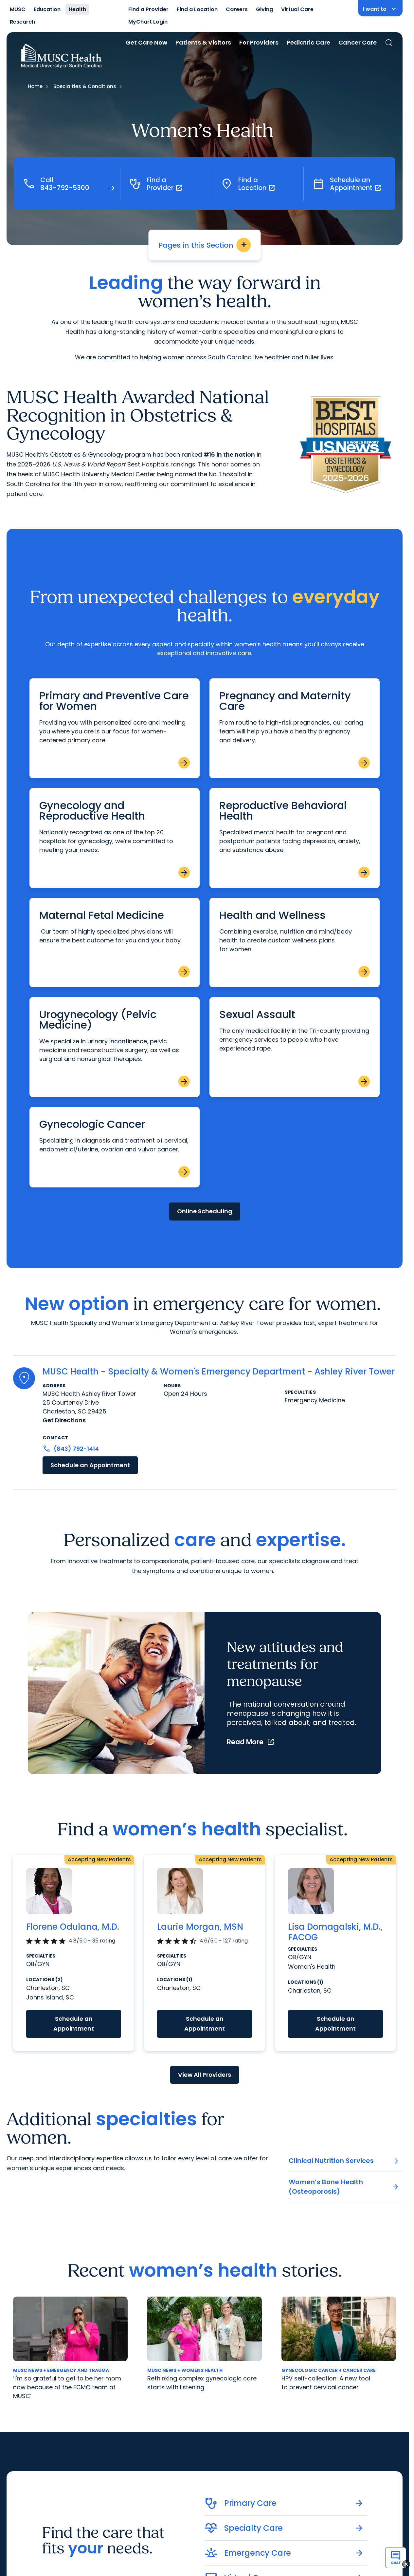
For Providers (259, 42)
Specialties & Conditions (84, 86)
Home (35, 86)
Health (77, 9)
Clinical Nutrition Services (344, 2161)
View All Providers (204, 2075)
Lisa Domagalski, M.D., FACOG (335, 1932)
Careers (237, 9)
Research (22, 22)
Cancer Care (357, 42)
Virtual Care (297, 9)
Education (47, 9)
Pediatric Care (308, 42)
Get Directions (64, 1420)
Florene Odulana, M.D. (72, 1927)
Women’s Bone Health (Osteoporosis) (344, 2186)
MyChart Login (148, 22)
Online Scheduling (204, 1211)
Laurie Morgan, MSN (200, 1927)
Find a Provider (148, 9)
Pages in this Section (204, 245)
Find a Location (197, 9)
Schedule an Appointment (90, 1465)
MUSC (18, 9)
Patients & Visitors (203, 42)
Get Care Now (146, 42)
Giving (264, 9)
